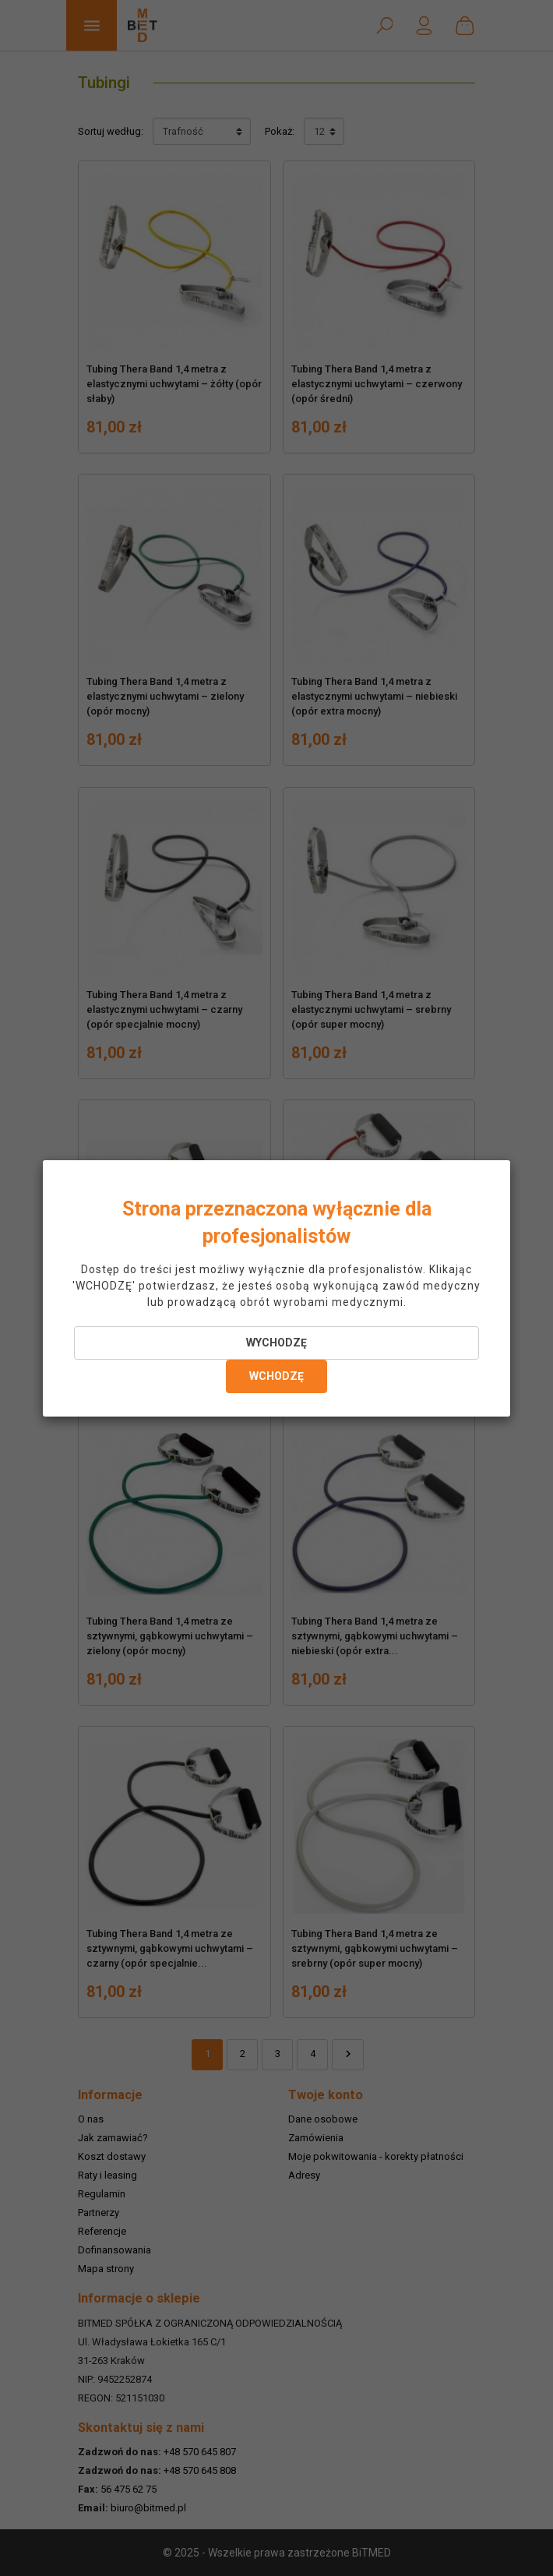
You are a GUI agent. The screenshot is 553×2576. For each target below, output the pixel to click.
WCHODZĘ (276, 1376)
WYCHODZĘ (276, 1342)
